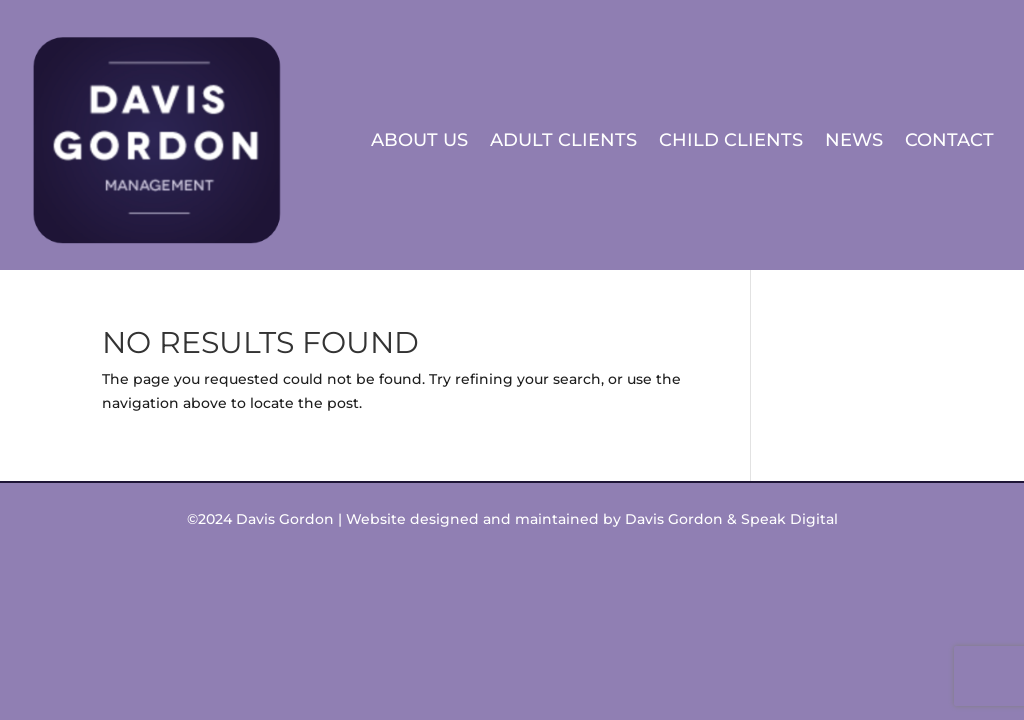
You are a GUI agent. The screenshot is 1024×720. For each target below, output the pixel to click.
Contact (949, 140)
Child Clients (731, 140)
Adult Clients (563, 140)
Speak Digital (789, 519)
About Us (419, 140)
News (854, 140)
